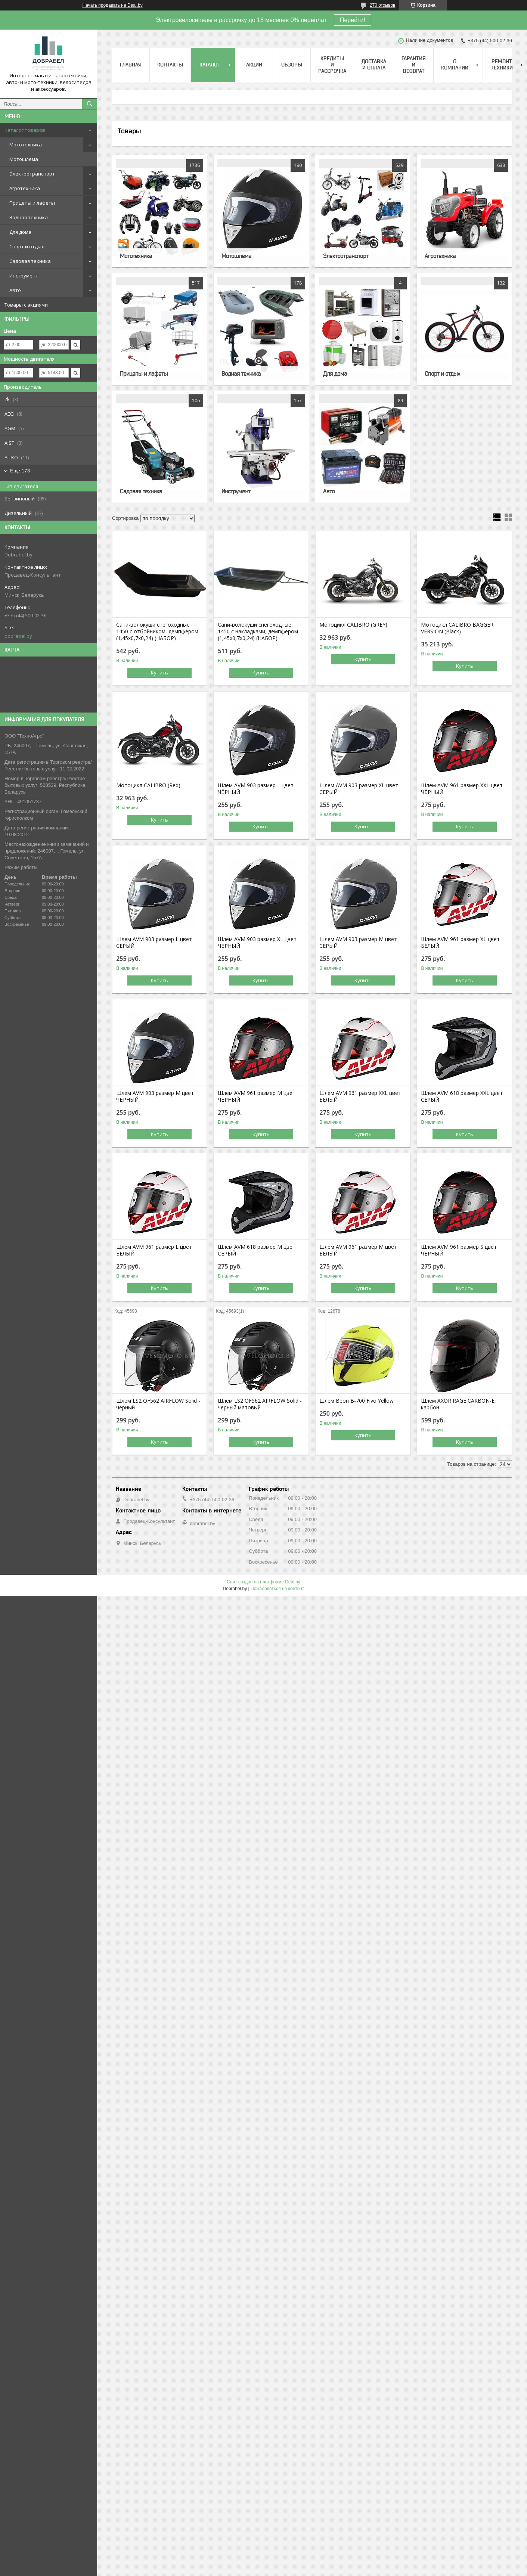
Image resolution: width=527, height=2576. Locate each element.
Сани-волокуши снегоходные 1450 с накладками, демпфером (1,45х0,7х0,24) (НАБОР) (258, 631)
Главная (131, 65)
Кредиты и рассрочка (332, 64)
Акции (254, 65)
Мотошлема (23, 159)
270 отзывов (383, 5)
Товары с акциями (26, 304)
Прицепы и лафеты (32, 202)
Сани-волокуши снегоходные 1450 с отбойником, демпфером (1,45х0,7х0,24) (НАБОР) (157, 631)
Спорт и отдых (26, 246)
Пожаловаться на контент (277, 1588)
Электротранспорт (32, 173)
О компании (454, 64)
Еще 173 (20, 471)
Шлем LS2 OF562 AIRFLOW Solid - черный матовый (260, 1404)
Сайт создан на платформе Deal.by (263, 1582)
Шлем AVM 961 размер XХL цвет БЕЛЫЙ (360, 1096)
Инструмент (23, 275)
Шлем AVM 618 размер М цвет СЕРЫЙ (256, 1250)
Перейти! (352, 20)
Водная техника (28, 217)
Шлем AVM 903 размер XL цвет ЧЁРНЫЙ (257, 942)
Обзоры (291, 65)
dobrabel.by (18, 636)
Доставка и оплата (374, 64)
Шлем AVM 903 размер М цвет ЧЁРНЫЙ (155, 1096)
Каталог (209, 65)
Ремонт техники (502, 64)
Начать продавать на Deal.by (113, 5)
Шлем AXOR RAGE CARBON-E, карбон (458, 1404)
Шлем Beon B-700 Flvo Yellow (356, 1400)
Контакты (170, 65)
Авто (15, 290)
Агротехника (24, 188)
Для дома (20, 232)
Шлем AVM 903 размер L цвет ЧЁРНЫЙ (256, 788)
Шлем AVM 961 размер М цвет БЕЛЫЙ (358, 1250)
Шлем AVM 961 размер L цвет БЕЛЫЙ (154, 1250)
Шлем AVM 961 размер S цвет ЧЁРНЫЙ (459, 1250)
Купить (159, 672)
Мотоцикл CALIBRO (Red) (148, 785)
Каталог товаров (24, 130)
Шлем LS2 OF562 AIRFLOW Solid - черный (158, 1404)
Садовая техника (30, 261)
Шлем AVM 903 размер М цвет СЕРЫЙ (358, 942)
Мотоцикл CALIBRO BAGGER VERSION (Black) (457, 628)
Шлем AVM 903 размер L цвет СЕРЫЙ (154, 942)
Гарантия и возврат (414, 64)
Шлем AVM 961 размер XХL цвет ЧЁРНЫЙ (462, 788)
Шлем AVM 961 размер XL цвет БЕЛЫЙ (460, 942)
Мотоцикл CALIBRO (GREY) (353, 624)
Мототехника (25, 144)
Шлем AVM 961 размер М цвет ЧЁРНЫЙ (256, 1096)
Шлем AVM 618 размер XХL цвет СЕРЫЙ (462, 1096)
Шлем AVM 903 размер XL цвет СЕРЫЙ (358, 788)
